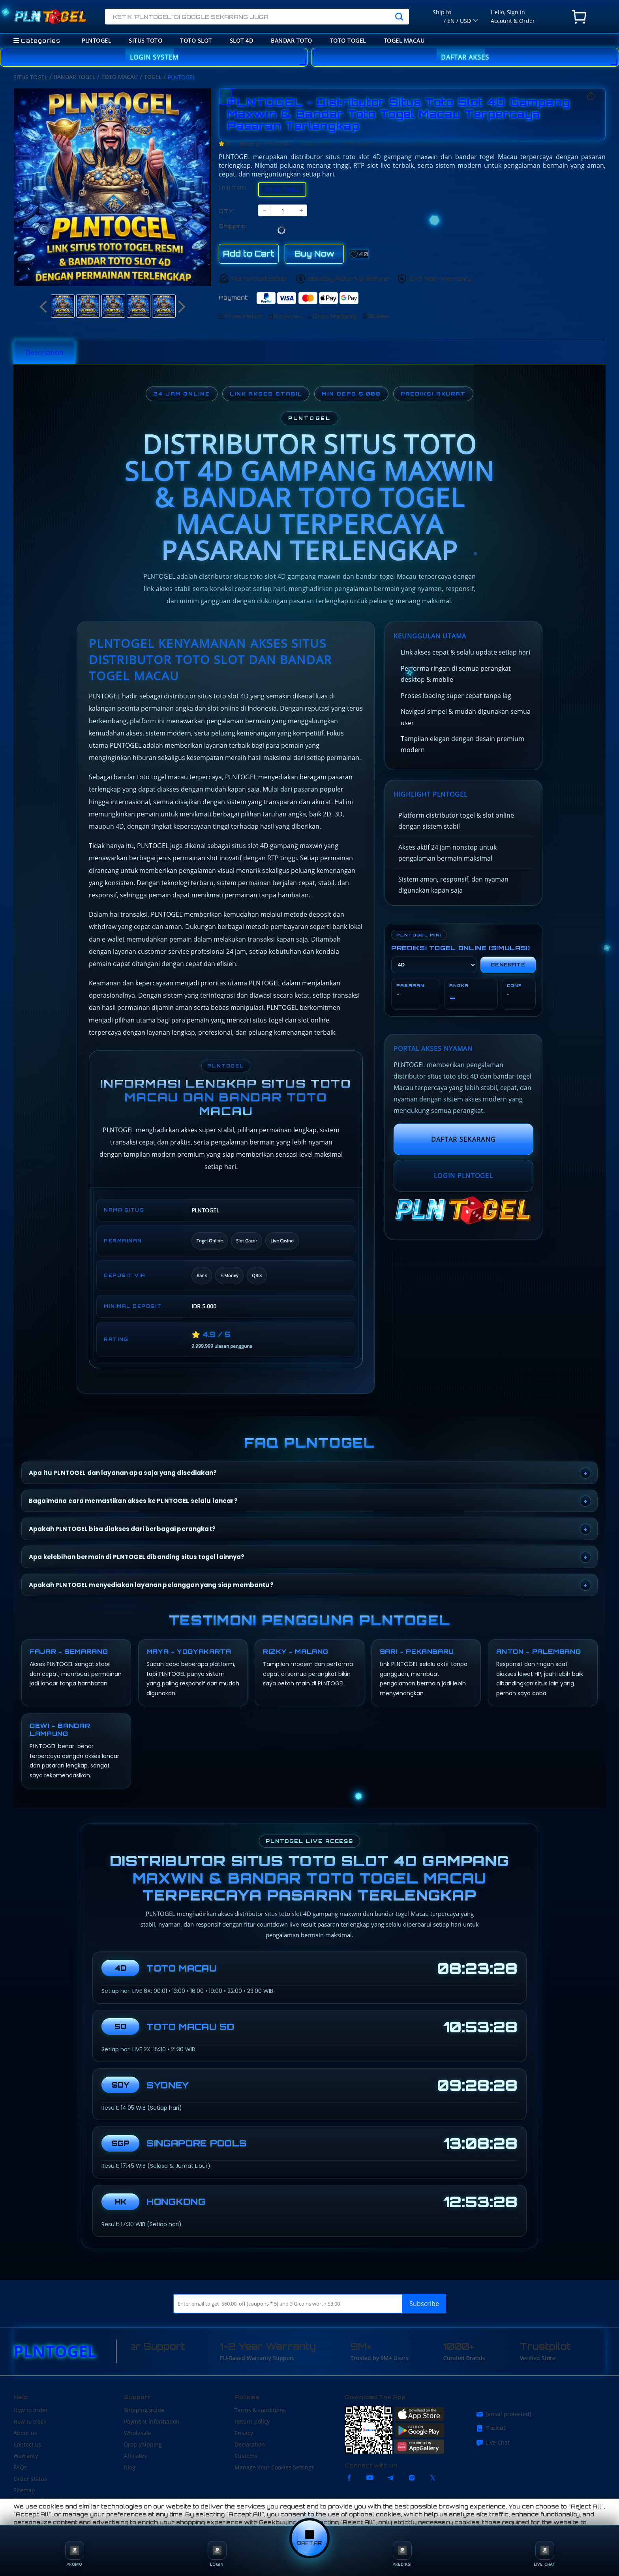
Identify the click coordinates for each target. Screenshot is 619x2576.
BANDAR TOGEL (74, 77)
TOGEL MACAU (404, 40)
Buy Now (314, 254)
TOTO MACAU (119, 77)
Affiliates (135, 2456)
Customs (245, 2456)
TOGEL (152, 77)
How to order (30, 2410)
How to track (29, 2421)
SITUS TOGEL (30, 77)
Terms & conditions (260, 2410)
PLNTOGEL (96, 40)
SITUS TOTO (145, 40)
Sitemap (24, 2490)
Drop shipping (143, 2444)
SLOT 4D (241, 40)
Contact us (27, 2444)
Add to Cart (248, 254)
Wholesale (137, 2433)
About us (25, 2433)
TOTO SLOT (196, 40)
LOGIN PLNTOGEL (463, 1175)
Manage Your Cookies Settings (274, 2467)
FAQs (20, 2467)
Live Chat (493, 2443)
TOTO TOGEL (348, 40)
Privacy (243, 2433)
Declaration (249, 2444)
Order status (30, 2478)
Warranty (25, 2456)
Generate (508, 965)
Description (44, 352)
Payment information (152, 2421)
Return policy (252, 2421)
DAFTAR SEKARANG (463, 1139)
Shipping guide (144, 2410)
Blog (129, 2467)
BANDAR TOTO (291, 40)
